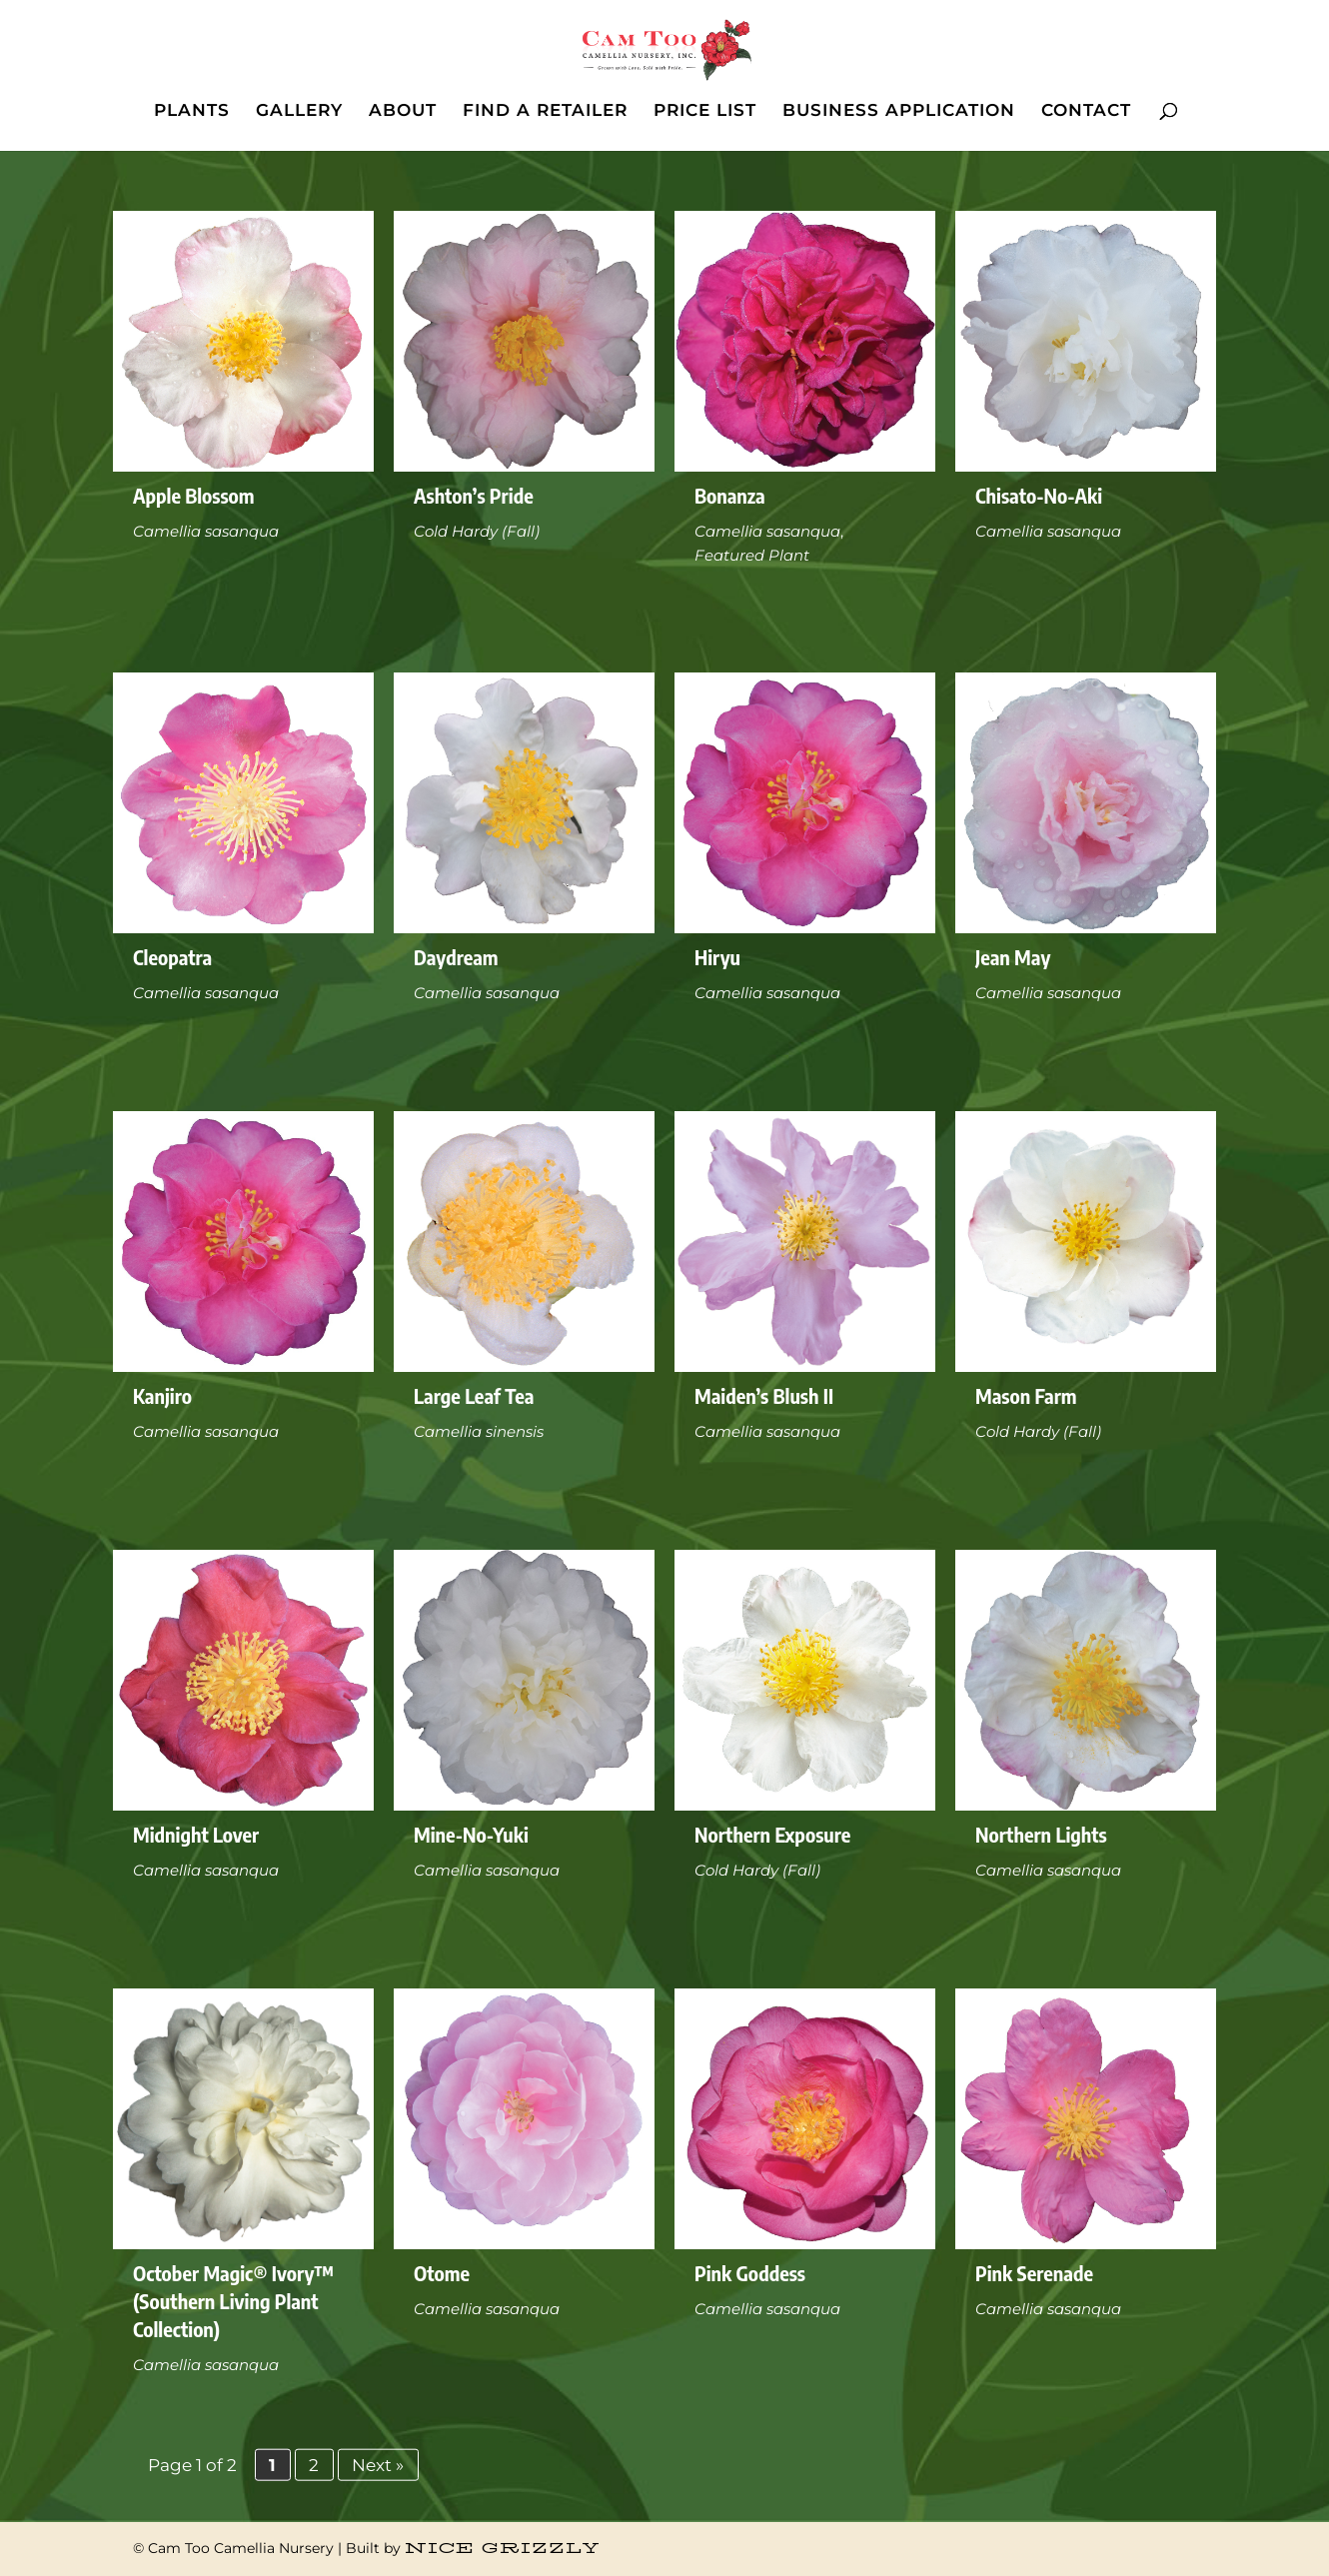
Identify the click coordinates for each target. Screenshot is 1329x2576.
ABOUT (403, 111)
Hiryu (717, 956)
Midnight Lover (196, 1834)
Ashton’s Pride (474, 495)
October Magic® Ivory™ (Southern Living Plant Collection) (233, 2300)
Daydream (456, 956)
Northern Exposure (772, 1834)
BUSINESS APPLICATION (898, 111)
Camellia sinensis (479, 1431)
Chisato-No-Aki (1038, 495)
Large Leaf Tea (474, 1395)
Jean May (1012, 956)
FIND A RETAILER (545, 111)
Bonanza (729, 495)
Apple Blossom (194, 495)
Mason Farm (1026, 1395)
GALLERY (299, 111)
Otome (442, 2272)
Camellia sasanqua (206, 531)
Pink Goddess (749, 2272)
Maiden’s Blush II (763, 1395)
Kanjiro (162, 1395)
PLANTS (192, 111)
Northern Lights (1041, 1834)
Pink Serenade (1034, 2272)
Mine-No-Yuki (471, 1834)
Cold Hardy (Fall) (477, 531)
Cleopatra (172, 956)
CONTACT (1086, 111)
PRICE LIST (705, 111)
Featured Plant (751, 555)
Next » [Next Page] (378, 2464)
